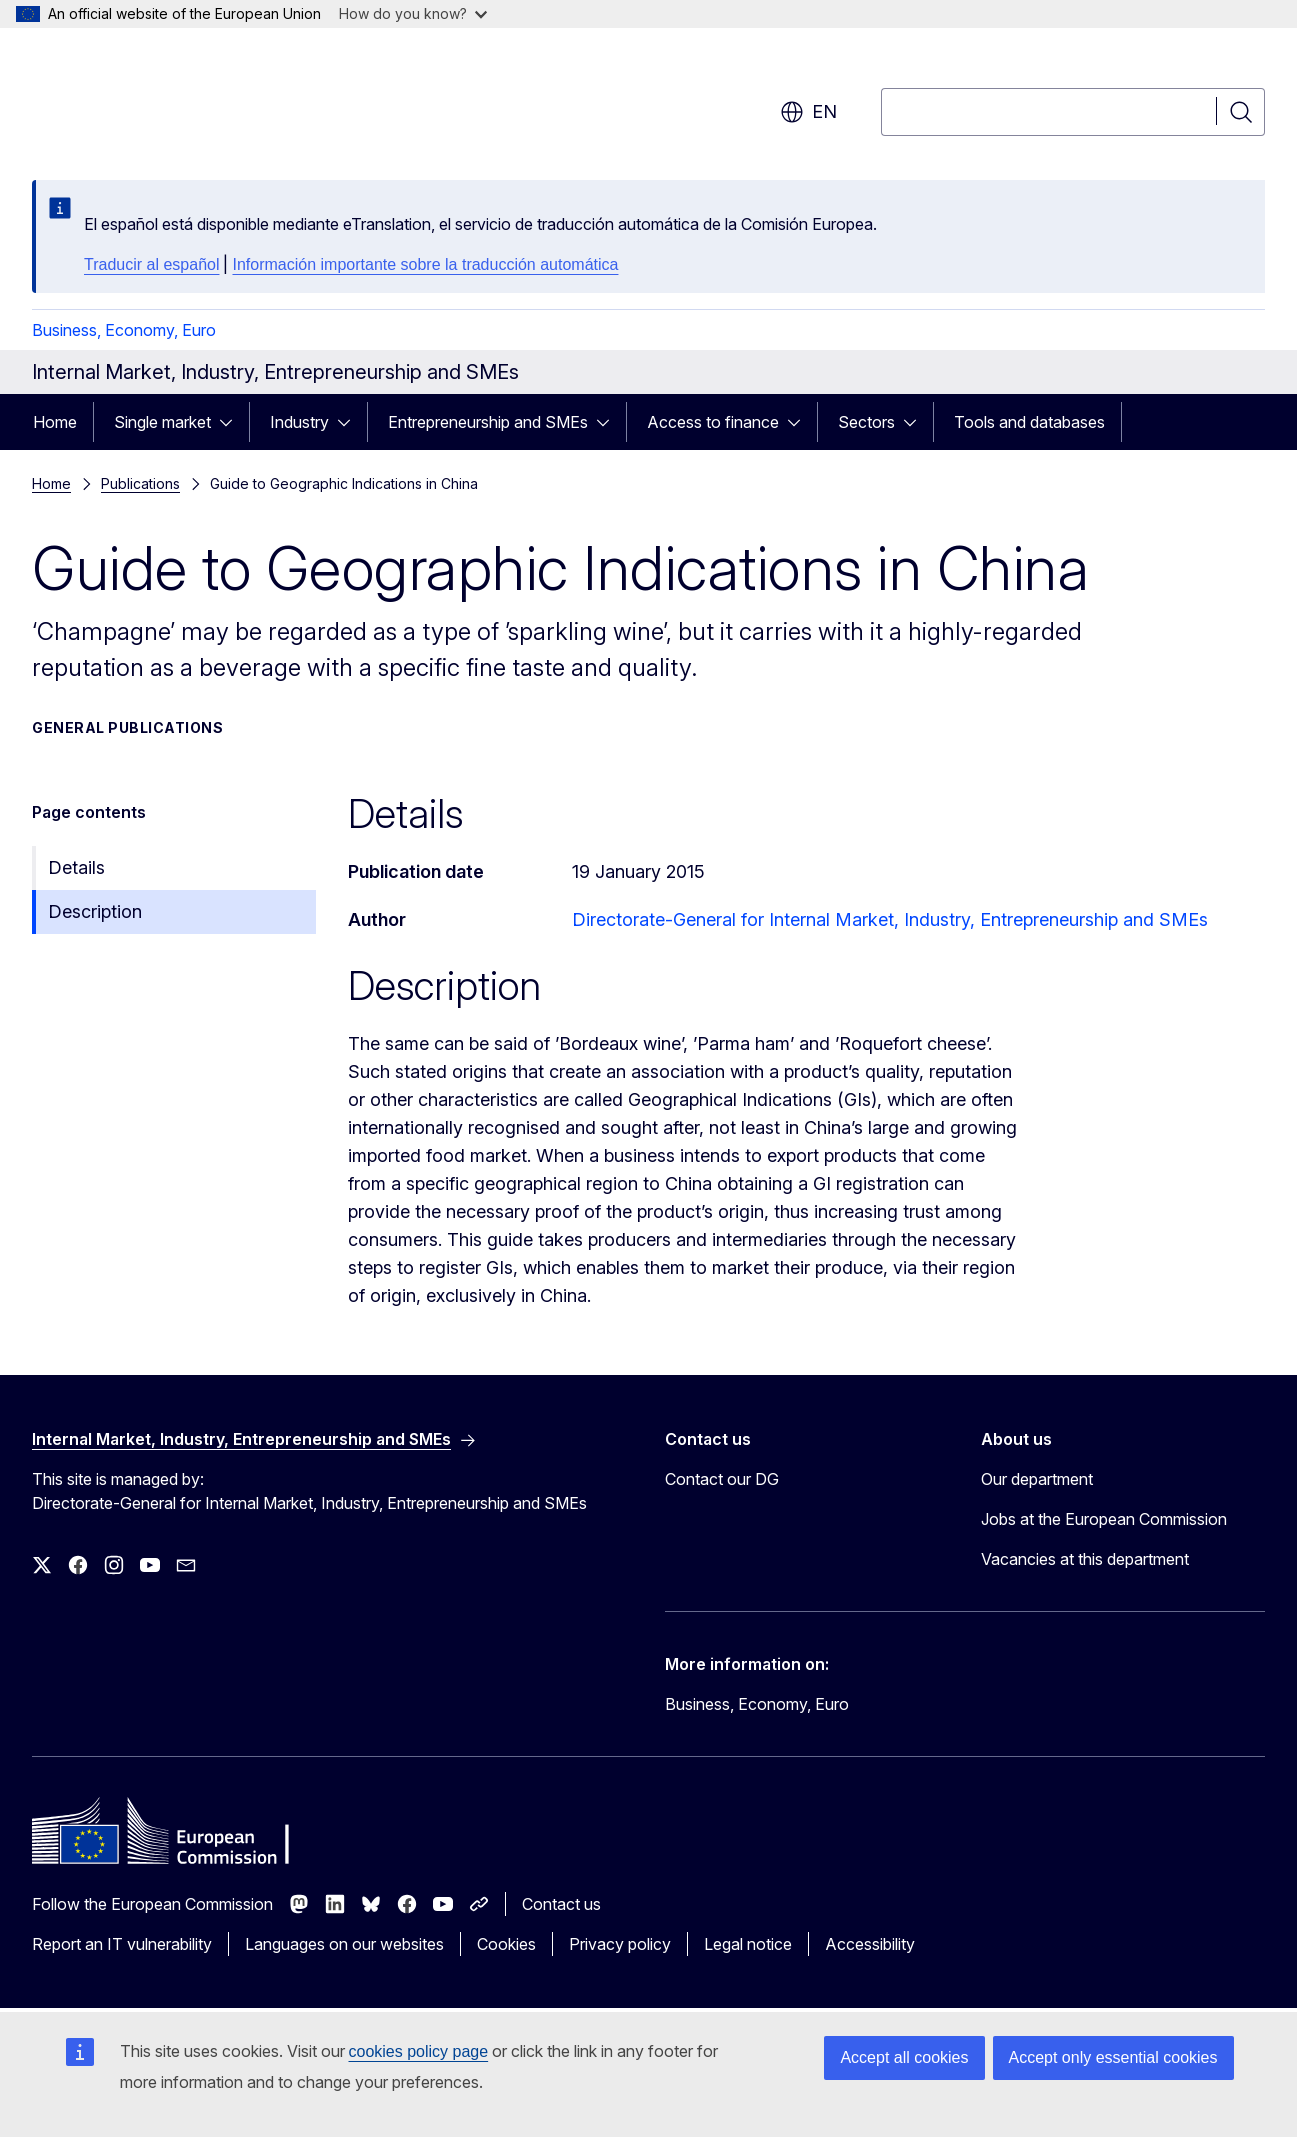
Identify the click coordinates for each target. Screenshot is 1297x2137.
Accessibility (870, 1944)
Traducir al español (151, 264)
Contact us (561, 1904)
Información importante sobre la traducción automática (425, 264)
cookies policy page (419, 2051)
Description (95, 911)
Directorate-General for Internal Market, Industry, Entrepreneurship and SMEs (890, 919)
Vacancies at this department (1085, 1559)
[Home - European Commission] (193, 100)
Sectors (866, 422)
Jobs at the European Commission (1104, 1519)
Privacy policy (620, 1944)
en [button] (808, 112)
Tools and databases (1029, 422)
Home (55, 422)
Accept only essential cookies (1113, 2057)
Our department (1037, 1479)
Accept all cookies (904, 2057)
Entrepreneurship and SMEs (488, 422)
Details (76, 867)
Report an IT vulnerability (122, 1944)
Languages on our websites (344, 1944)
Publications (140, 483)
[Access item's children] (232, 422)
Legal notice (748, 1944)
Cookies (506, 1944)
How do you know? (413, 13)
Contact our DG (722, 1479)
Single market (162, 422)
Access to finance (713, 422)
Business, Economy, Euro (124, 330)
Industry (299, 422)
